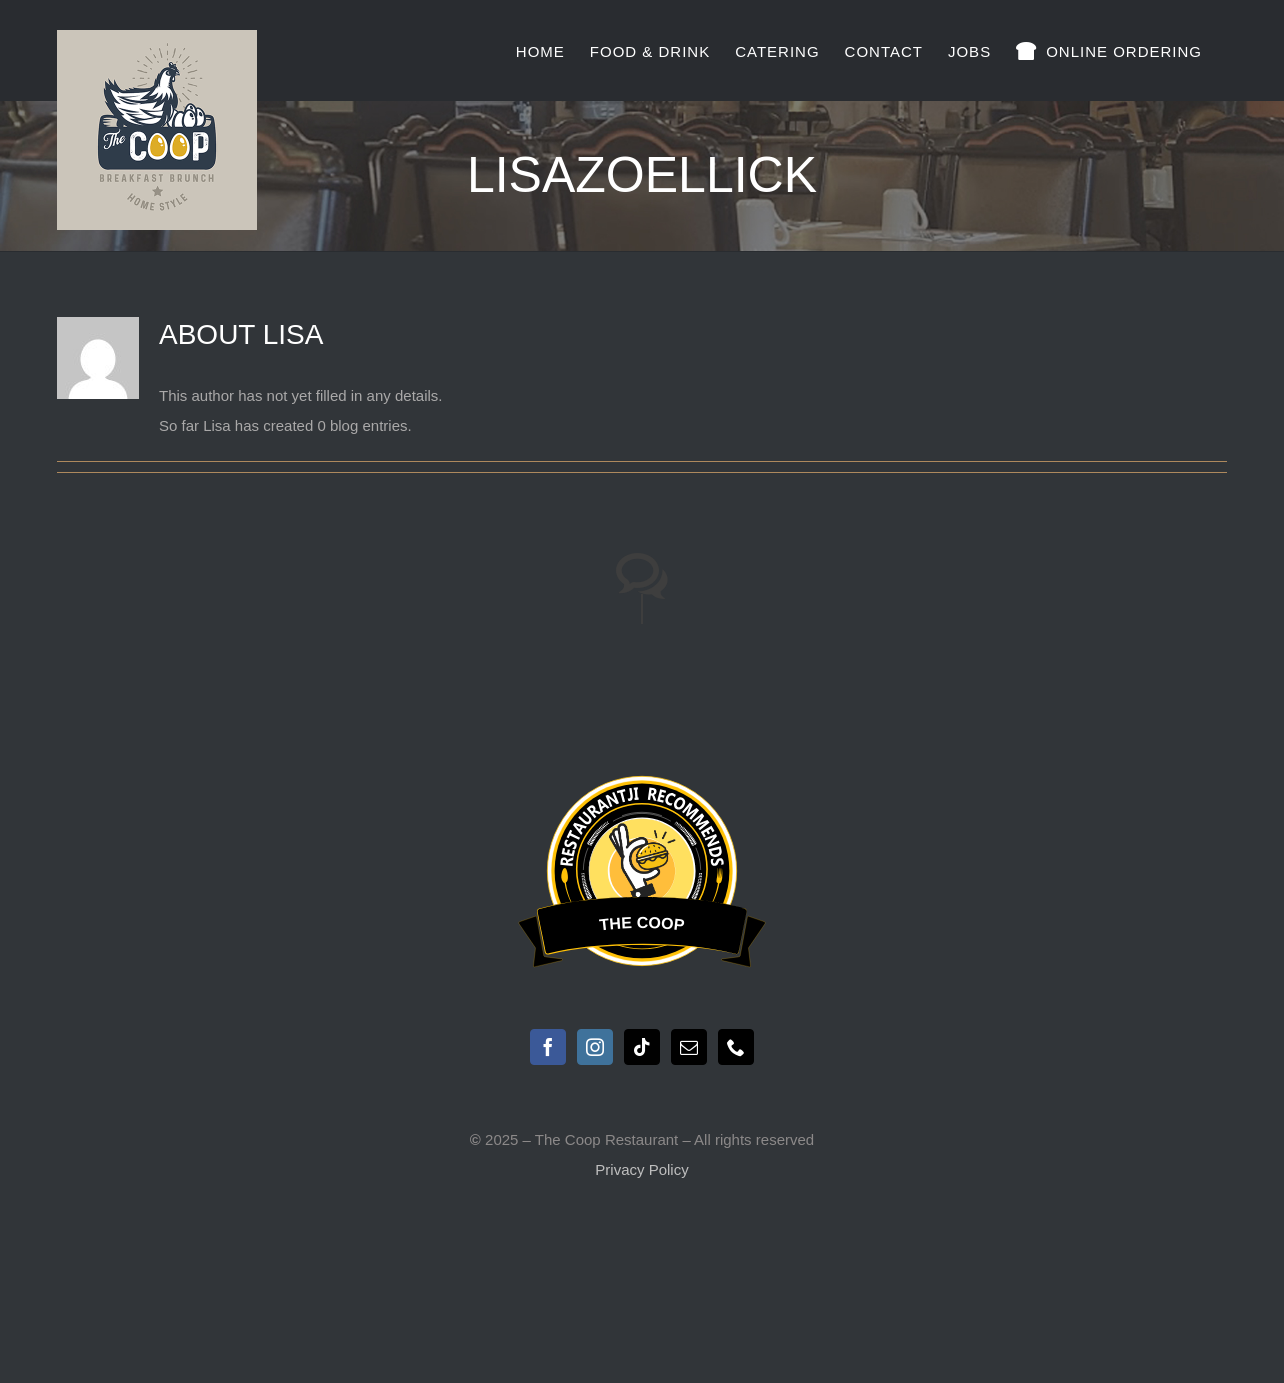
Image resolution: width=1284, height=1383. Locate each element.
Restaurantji (641, 789)
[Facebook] (548, 1047)
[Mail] (689, 1047)
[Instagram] (595, 1047)
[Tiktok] (642, 1047)
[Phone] (736, 1047)
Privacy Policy (641, 1169)
